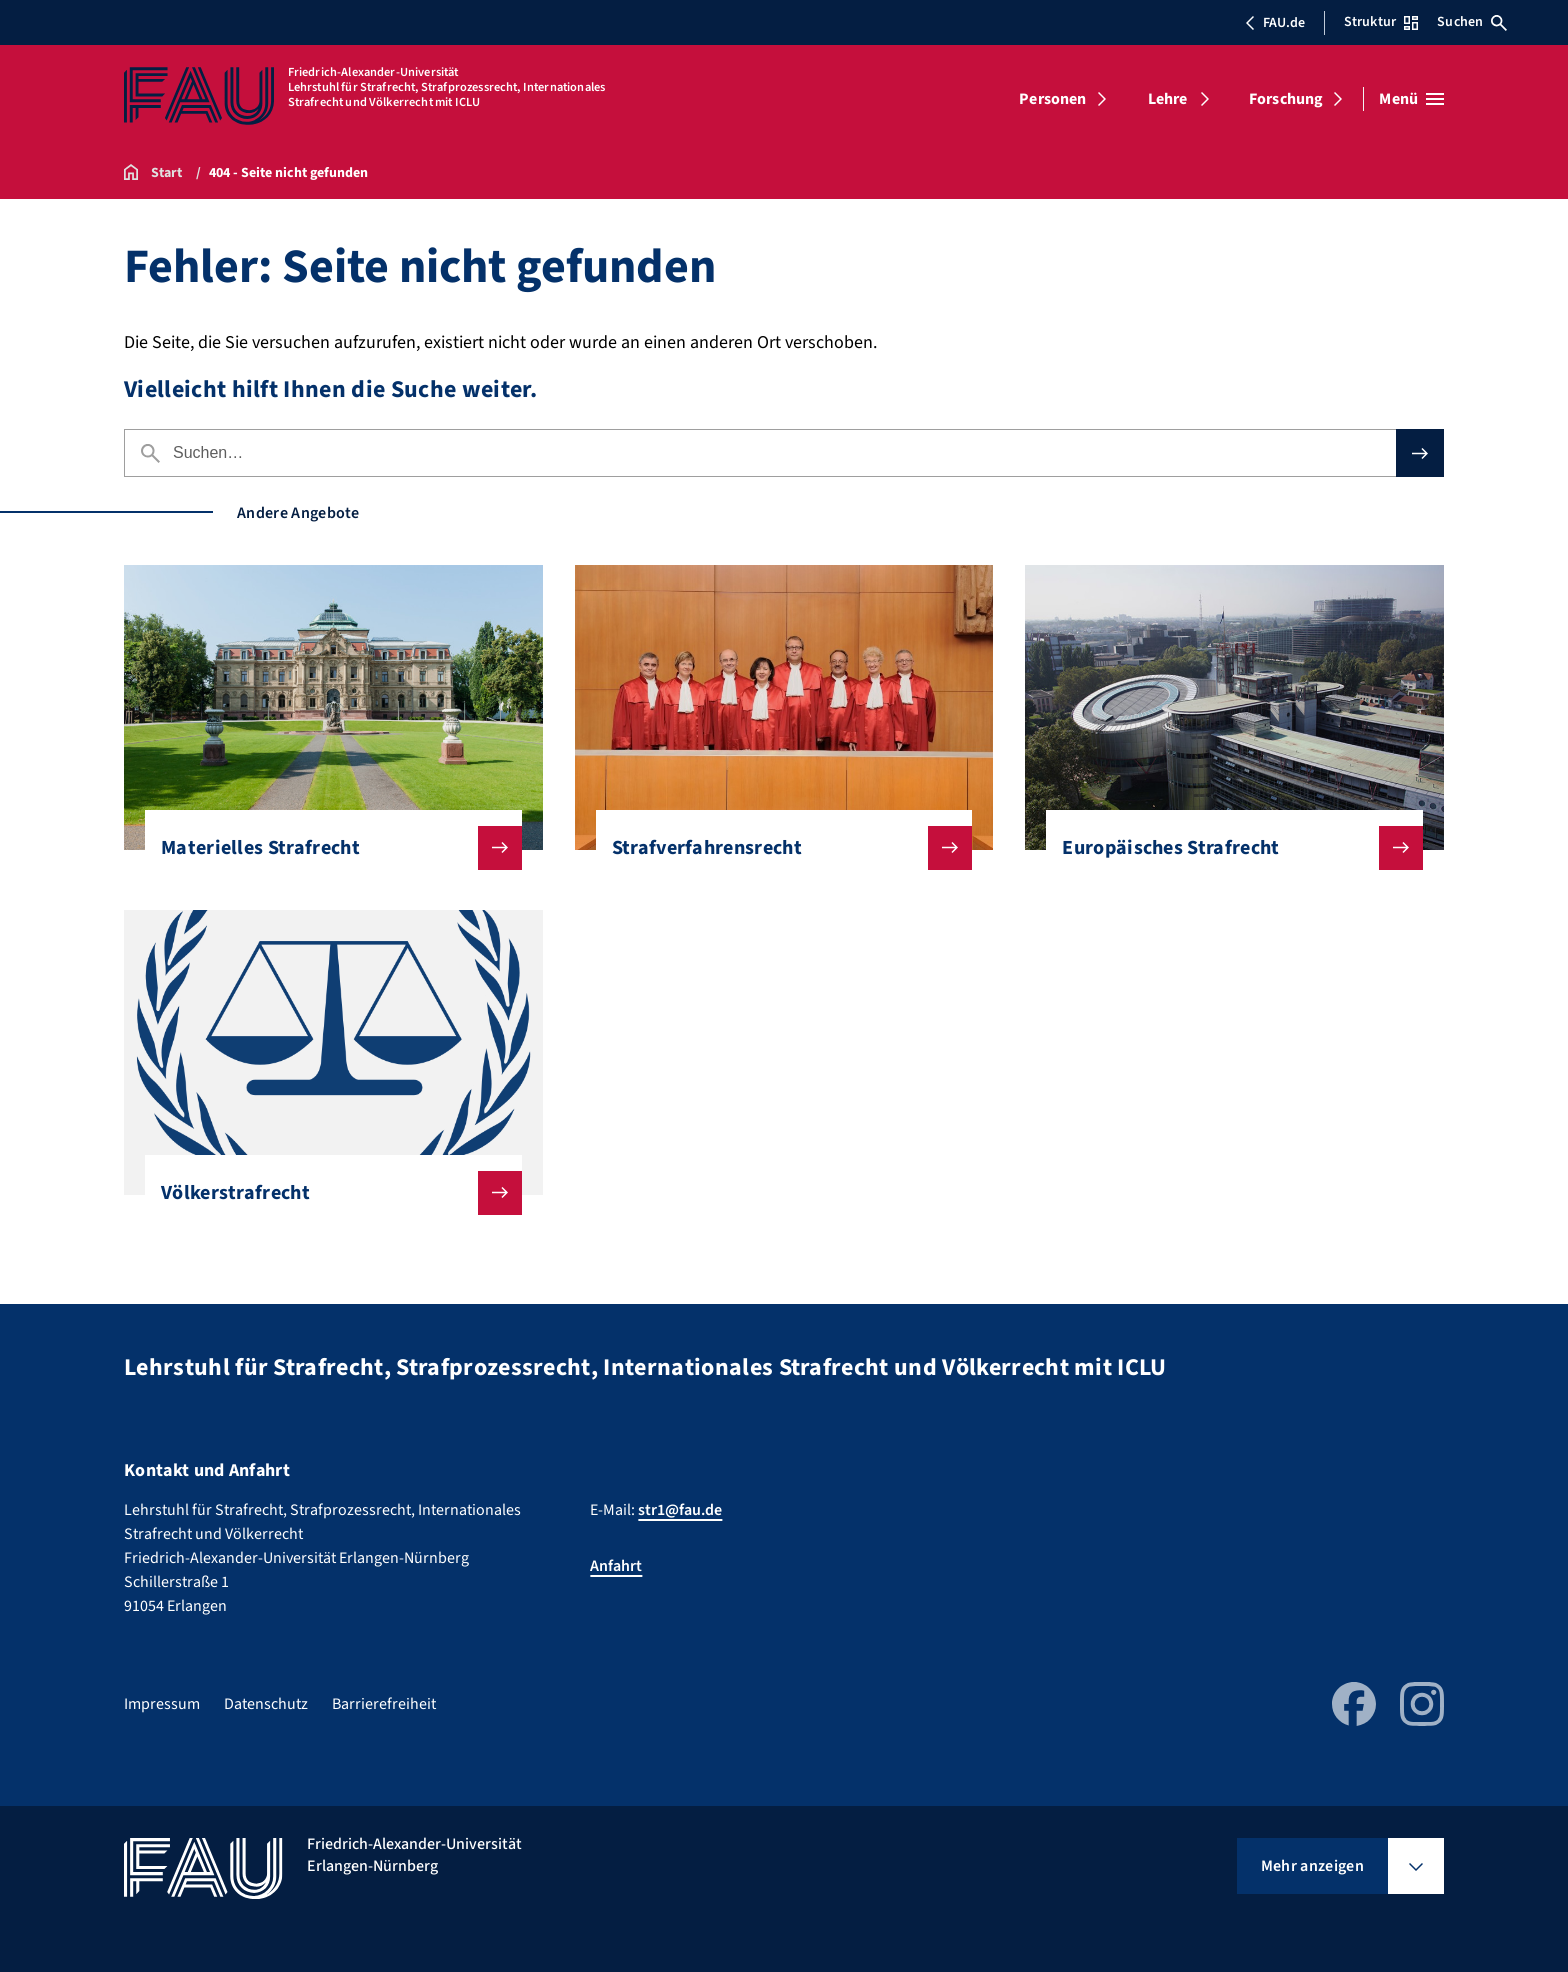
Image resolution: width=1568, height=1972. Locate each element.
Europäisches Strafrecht (1226, 848)
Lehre (1168, 99)
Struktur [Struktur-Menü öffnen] (1381, 22)
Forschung (1286, 99)
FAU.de (1275, 23)
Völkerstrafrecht (325, 1193)
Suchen (1472, 22)
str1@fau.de (680, 1510)
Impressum (162, 1704)
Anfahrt (616, 1566)
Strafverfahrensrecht (776, 848)
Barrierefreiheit (384, 1704)
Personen (1052, 99)
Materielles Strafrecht (325, 848)
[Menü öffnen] (1411, 99)
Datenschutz (266, 1704)
